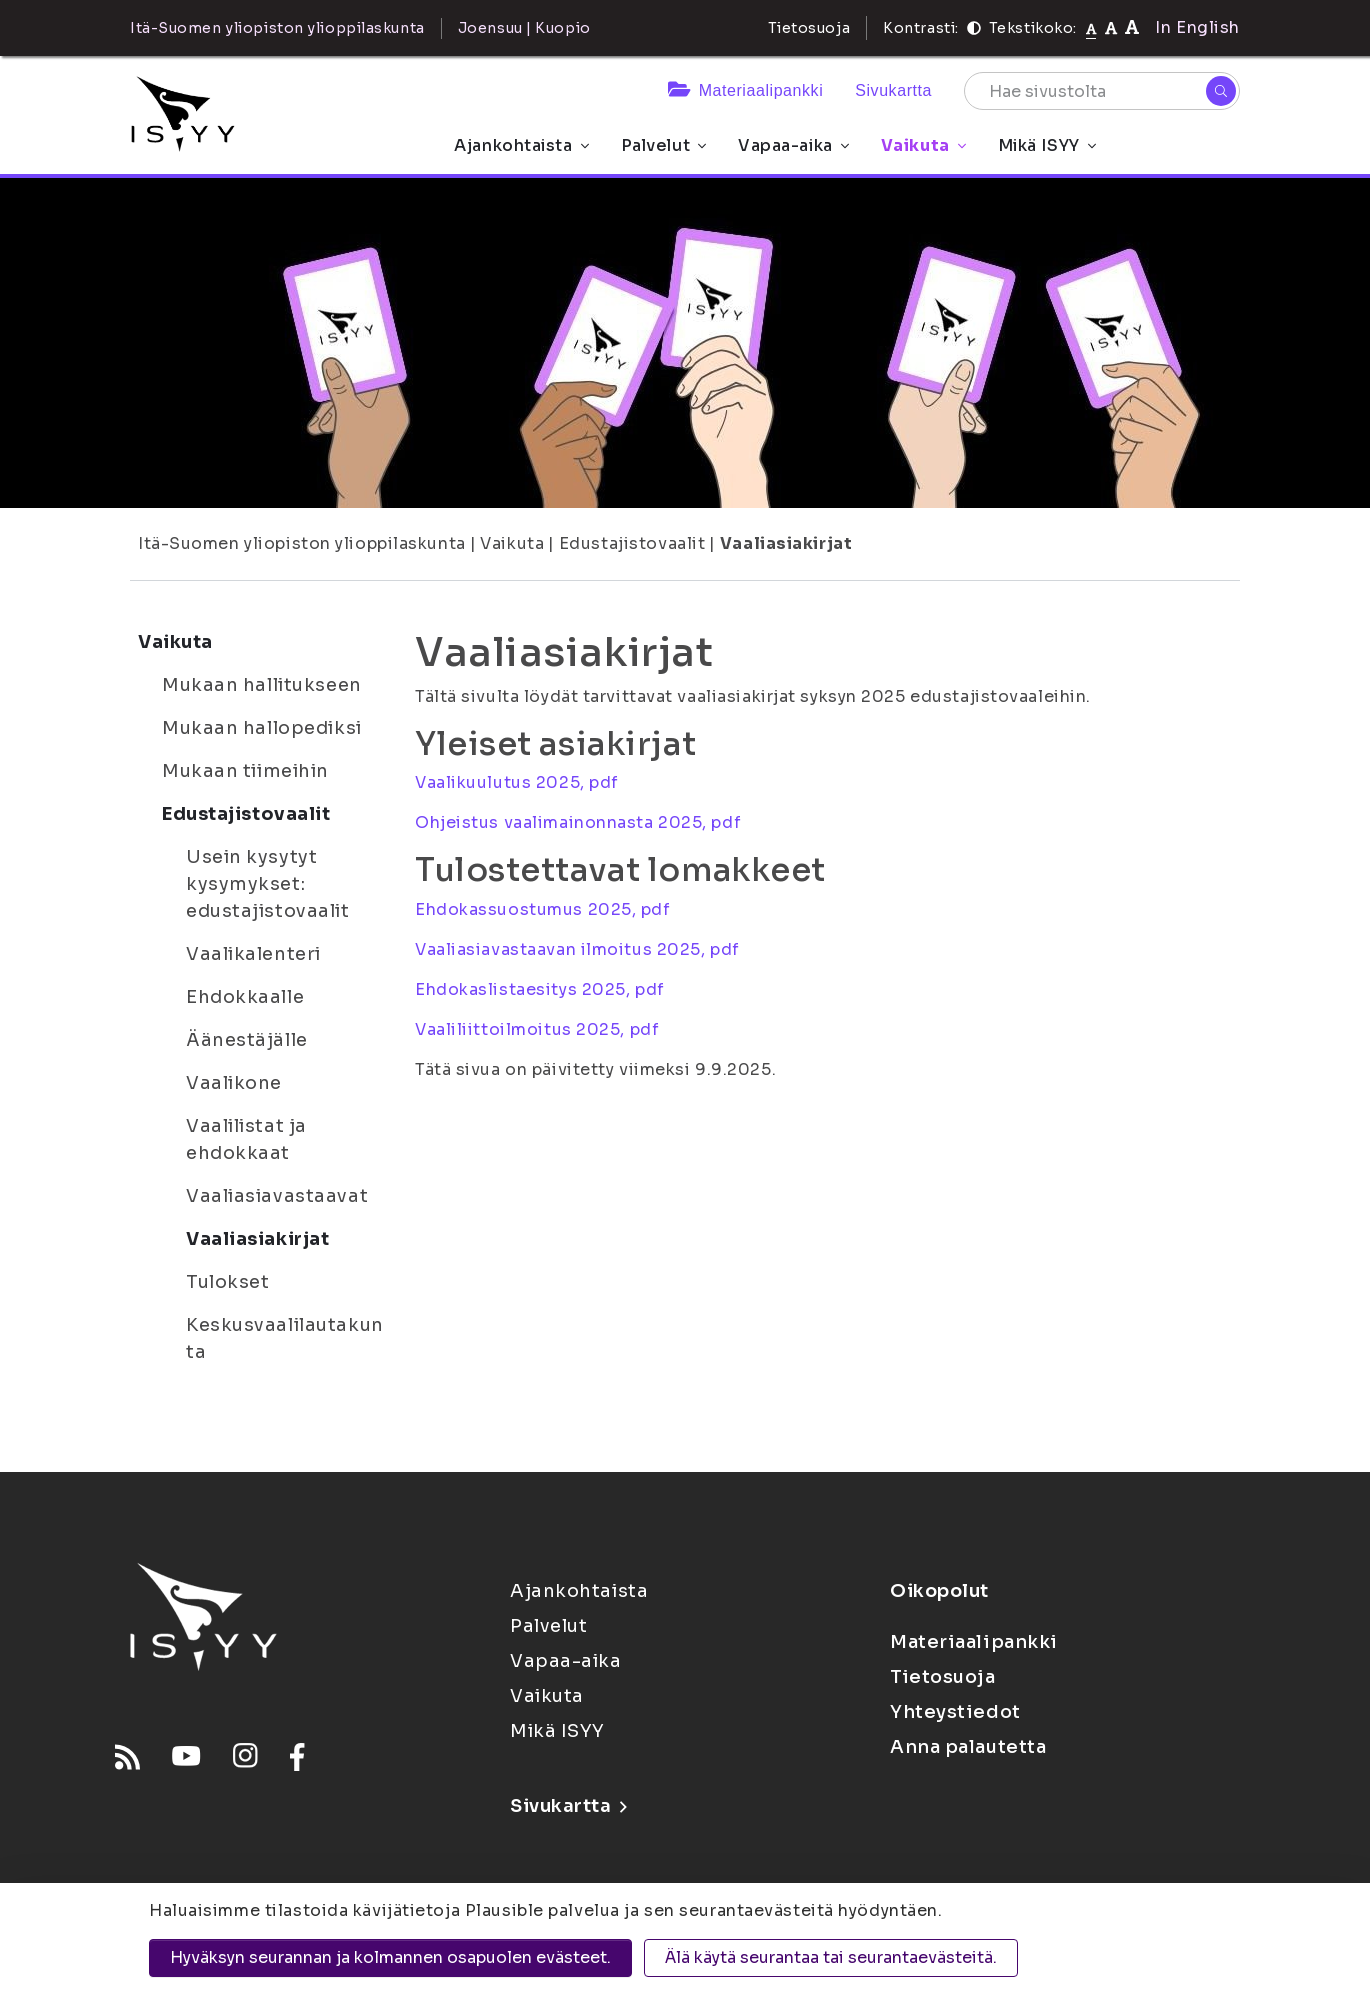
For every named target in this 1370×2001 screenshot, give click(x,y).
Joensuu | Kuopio (524, 28)
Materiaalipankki (745, 90)
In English (1197, 27)
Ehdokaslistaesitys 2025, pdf (540, 989)
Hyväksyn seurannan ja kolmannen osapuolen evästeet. (390, 1957)
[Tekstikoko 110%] (1111, 27)
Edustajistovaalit (632, 543)
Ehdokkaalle (245, 997)
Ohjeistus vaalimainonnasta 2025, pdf (578, 822)
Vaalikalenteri (253, 954)
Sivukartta (893, 90)
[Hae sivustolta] (1102, 91)
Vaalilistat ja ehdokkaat (246, 1139)
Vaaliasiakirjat (786, 543)
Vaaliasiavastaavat (277, 1196)
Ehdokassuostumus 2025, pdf (543, 909)
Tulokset (227, 1282)
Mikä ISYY (1047, 145)
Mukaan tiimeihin (245, 771)
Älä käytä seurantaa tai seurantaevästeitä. (831, 1957)
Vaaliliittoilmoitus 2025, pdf (537, 1029)
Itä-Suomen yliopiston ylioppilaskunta (302, 543)
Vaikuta (923, 145)
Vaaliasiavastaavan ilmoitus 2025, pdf (577, 949)
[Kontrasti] (974, 28)
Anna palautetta (968, 1747)
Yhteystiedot (955, 1712)
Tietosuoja (809, 28)
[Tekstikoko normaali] (1091, 28)
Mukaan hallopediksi (262, 728)
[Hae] (1221, 91)
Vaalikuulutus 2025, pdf (517, 782)
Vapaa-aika (793, 145)
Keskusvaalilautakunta (285, 1338)
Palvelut (663, 145)
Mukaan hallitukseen (262, 685)
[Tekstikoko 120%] (1132, 27)
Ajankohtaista (521, 145)
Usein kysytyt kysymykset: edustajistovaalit (268, 884)
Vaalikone (234, 1083)
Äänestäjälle (247, 1040)
